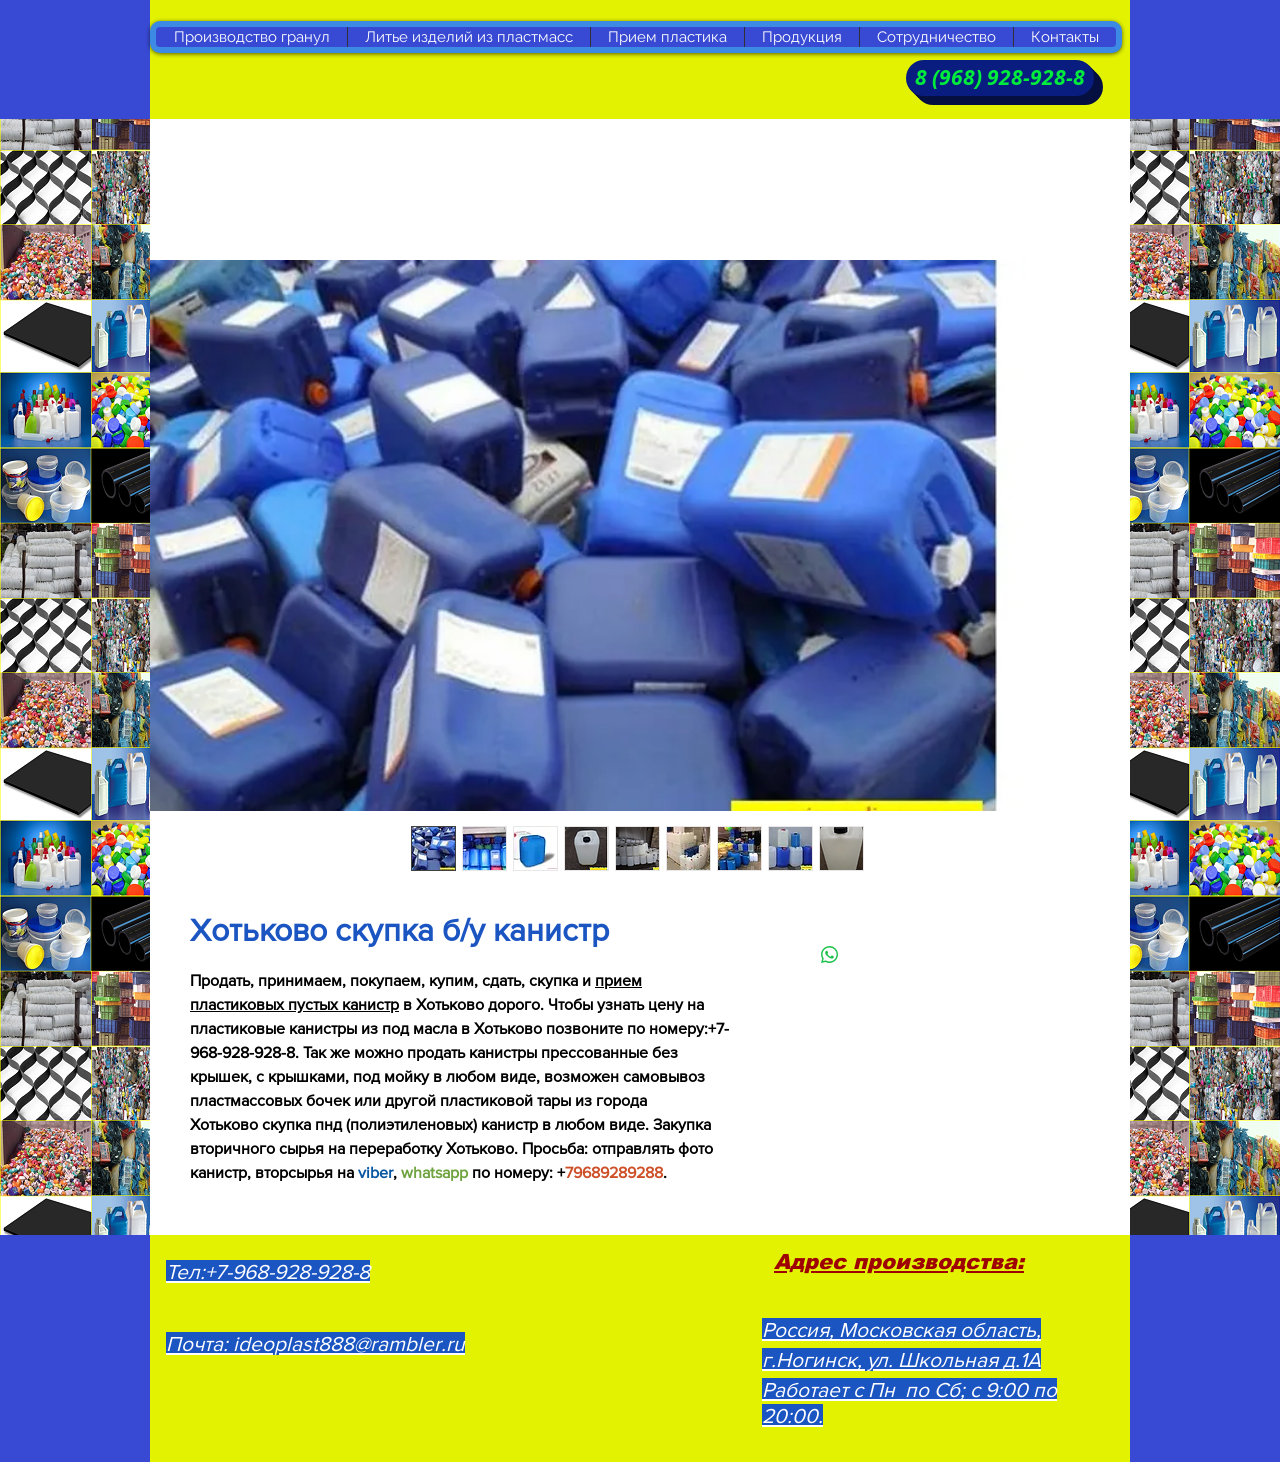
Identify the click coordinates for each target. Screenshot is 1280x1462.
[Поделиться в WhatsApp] (830, 955)
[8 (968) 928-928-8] (1000, 78)
